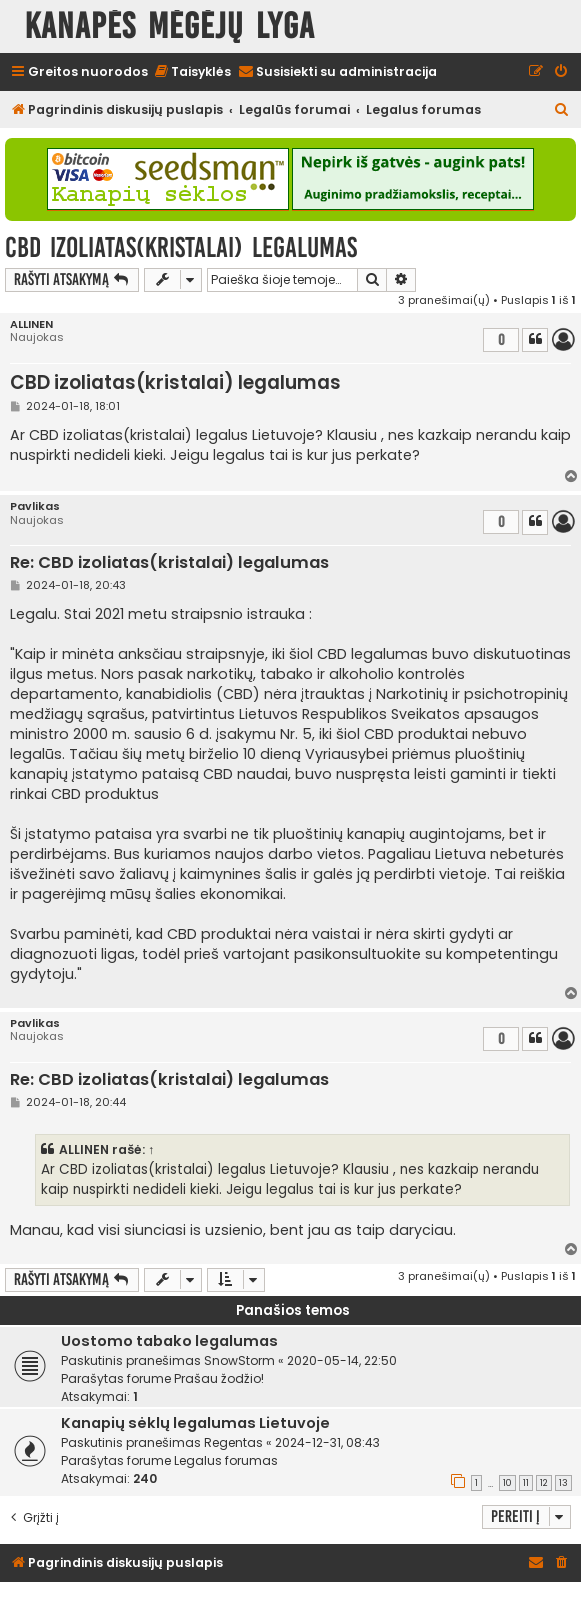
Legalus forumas (226, 1460)
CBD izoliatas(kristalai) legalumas (181, 247)
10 (507, 1483)
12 (544, 1483)
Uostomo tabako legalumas (169, 1341)
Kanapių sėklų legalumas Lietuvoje (195, 1423)
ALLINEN (31, 324)
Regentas (233, 1442)
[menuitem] (192, 72)
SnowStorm (239, 1360)
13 (563, 1483)
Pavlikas (35, 506)
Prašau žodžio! (219, 1378)
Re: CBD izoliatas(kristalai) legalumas (169, 563)
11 (526, 1483)
